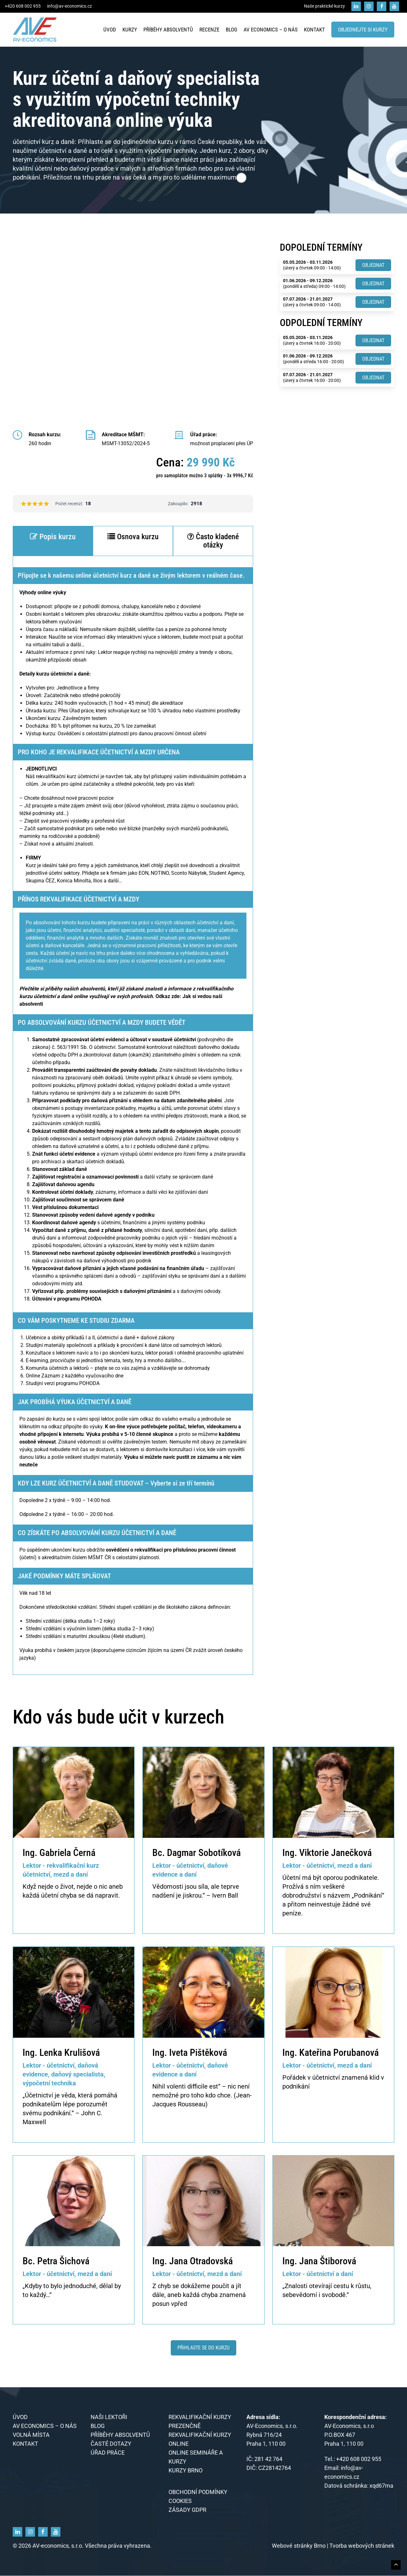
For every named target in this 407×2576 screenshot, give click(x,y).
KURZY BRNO (186, 2470)
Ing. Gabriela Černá (59, 1852)
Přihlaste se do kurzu (203, 2348)
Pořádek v (297, 2077)
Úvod (109, 29)
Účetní (291, 1877)
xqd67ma (381, 2486)
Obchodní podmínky (198, 2492)
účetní (50, 1895)
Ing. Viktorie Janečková (327, 1852)
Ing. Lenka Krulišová (61, 2052)
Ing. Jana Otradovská (192, 2261)
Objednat (373, 265)
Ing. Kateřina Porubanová (330, 2052)
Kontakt (314, 29)
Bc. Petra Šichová (56, 2261)
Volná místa (31, 2435)
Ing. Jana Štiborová (319, 2261)
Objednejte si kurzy (363, 29)
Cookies (180, 2501)
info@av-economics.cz (69, 6)
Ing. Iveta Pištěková (189, 2052)
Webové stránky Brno (299, 2546)
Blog (231, 29)
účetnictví (326, 2077)
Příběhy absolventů (168, 29)
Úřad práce (108, 2453)
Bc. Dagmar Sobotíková (196, 1852)
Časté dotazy (111, 2444)
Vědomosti (167, 1886)
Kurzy (129, 29)
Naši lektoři (109, 2417)
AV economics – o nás (271, 29)
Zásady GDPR (187, 2510)
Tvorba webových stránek (361, 2546)
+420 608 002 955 (23, 6)
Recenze (209, 29)
